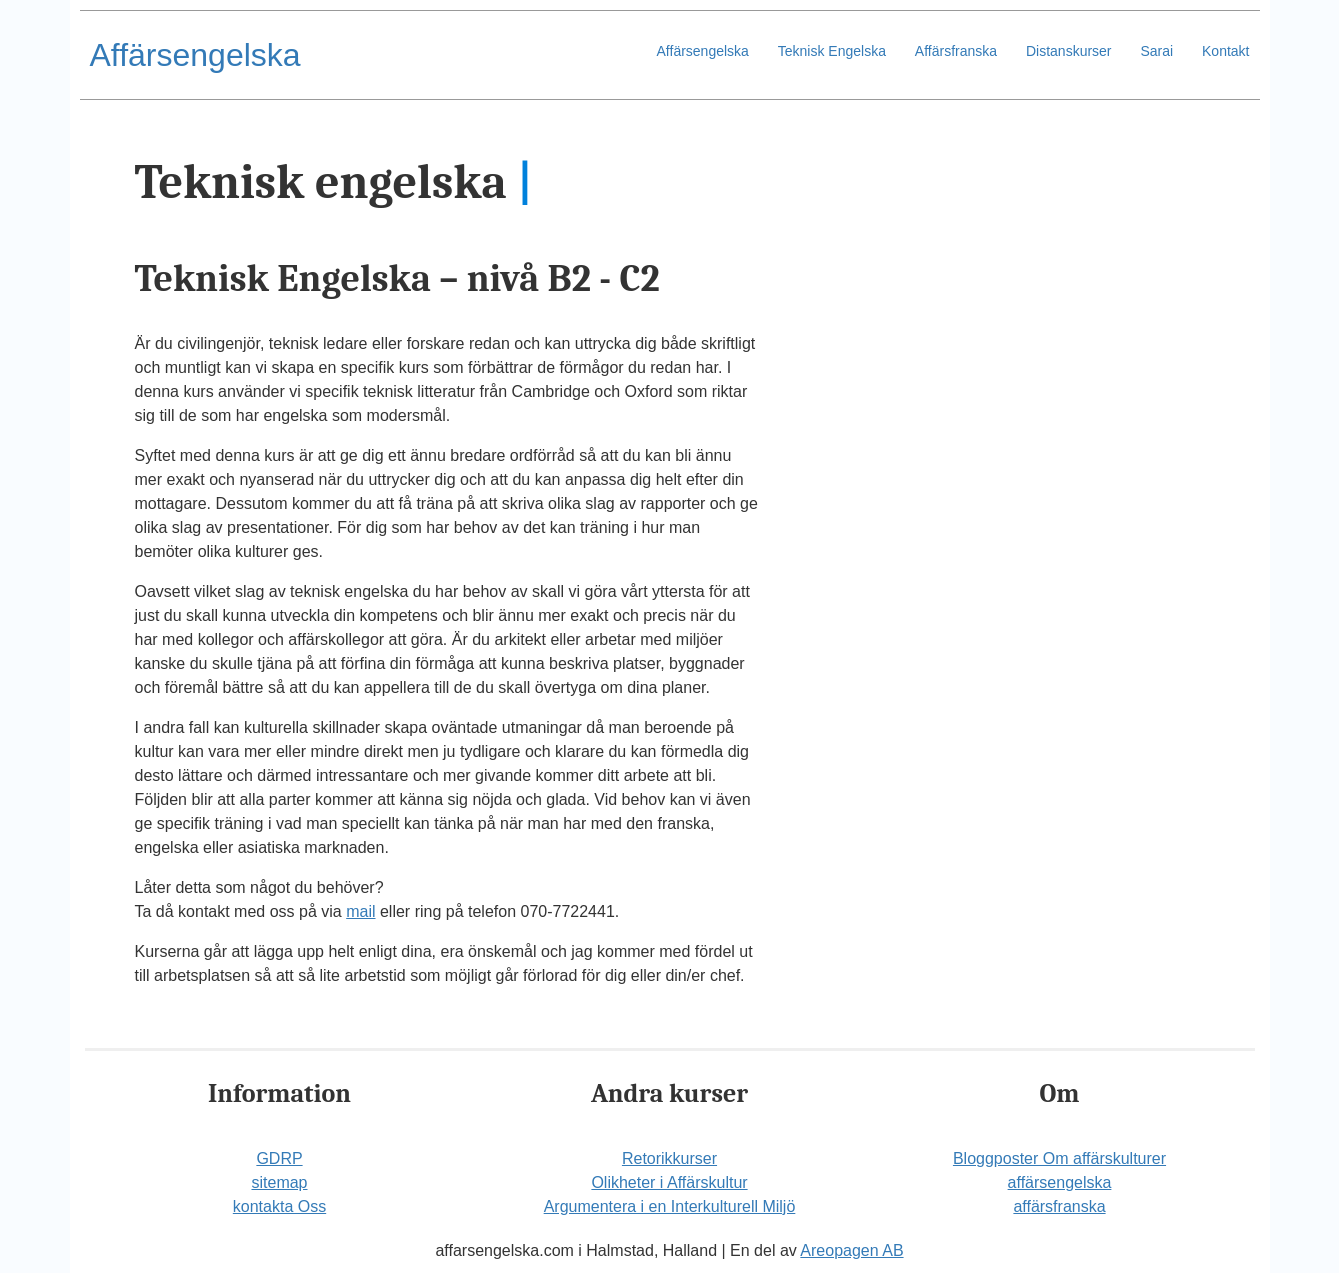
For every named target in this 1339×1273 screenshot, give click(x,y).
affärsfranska (1059, 1206)
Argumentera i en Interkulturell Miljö (670, 1206)
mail (360, 911)
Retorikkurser (669, 1158)
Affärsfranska (956, 51)
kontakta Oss (279, 1206)
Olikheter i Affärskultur (669, 1182)
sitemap (279, 1182)
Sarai (1156, 51)
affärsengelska (1060, 1182)
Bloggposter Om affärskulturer (1059, 1158)
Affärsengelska (195, 55)
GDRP (279, 1158)
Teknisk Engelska (832, 51)
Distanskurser (1069, 51)
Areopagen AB (851, 1250)
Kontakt (1225, 51)
